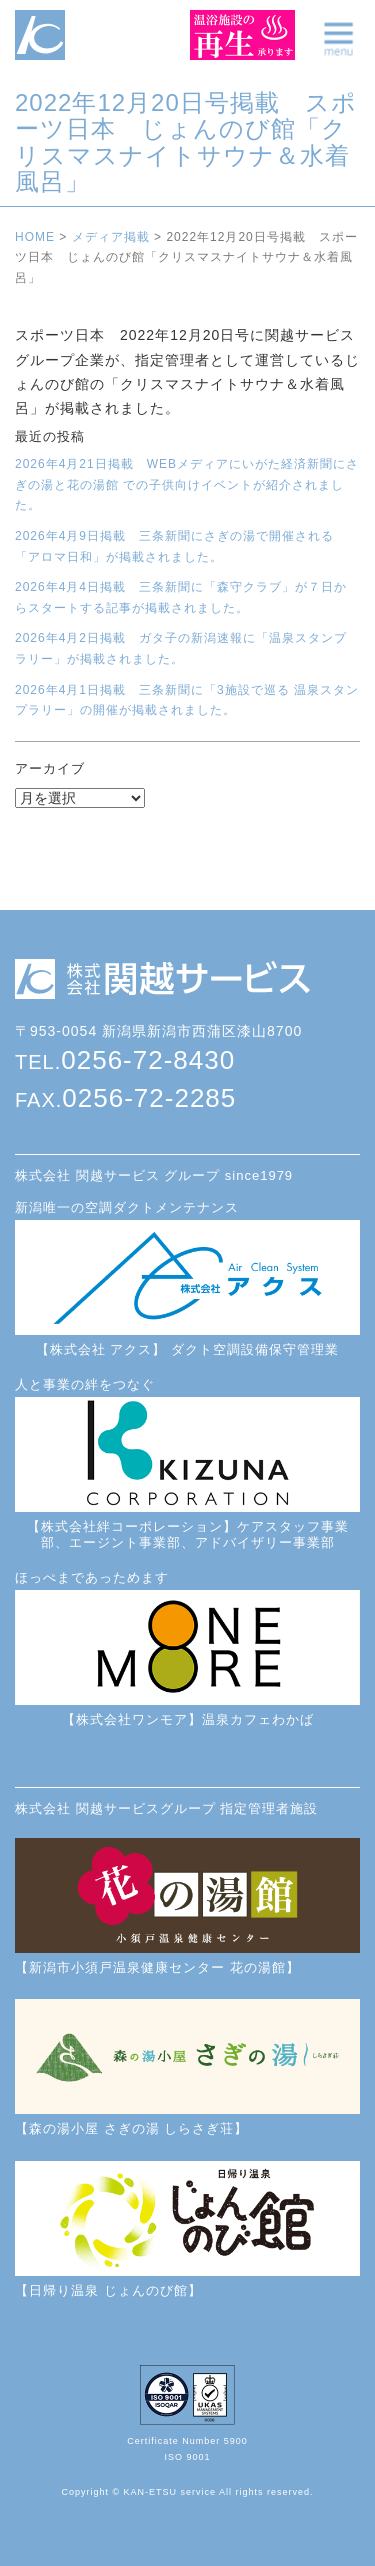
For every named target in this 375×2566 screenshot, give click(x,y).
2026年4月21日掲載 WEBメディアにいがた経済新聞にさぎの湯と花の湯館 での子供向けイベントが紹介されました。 (187, 484)
